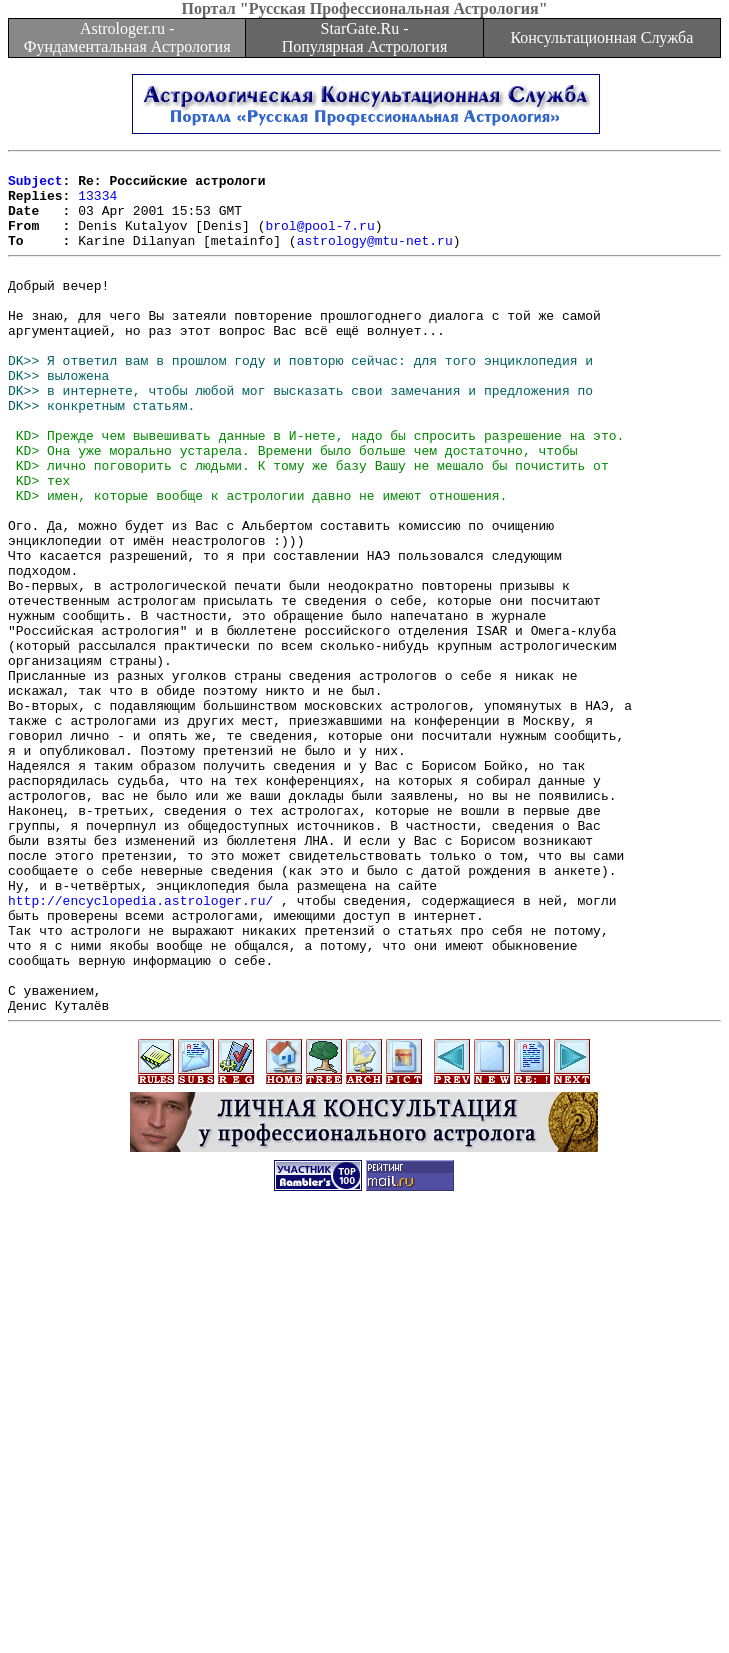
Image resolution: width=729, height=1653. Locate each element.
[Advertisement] (368, 1513)
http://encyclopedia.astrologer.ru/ (140, 1047)
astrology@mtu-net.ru (375, 258)
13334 (97, 204)
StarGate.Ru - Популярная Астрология (364, 37)
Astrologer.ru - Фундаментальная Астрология (127, 37)
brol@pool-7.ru (319, 240)
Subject (35, 186)
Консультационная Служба (601, 37)
